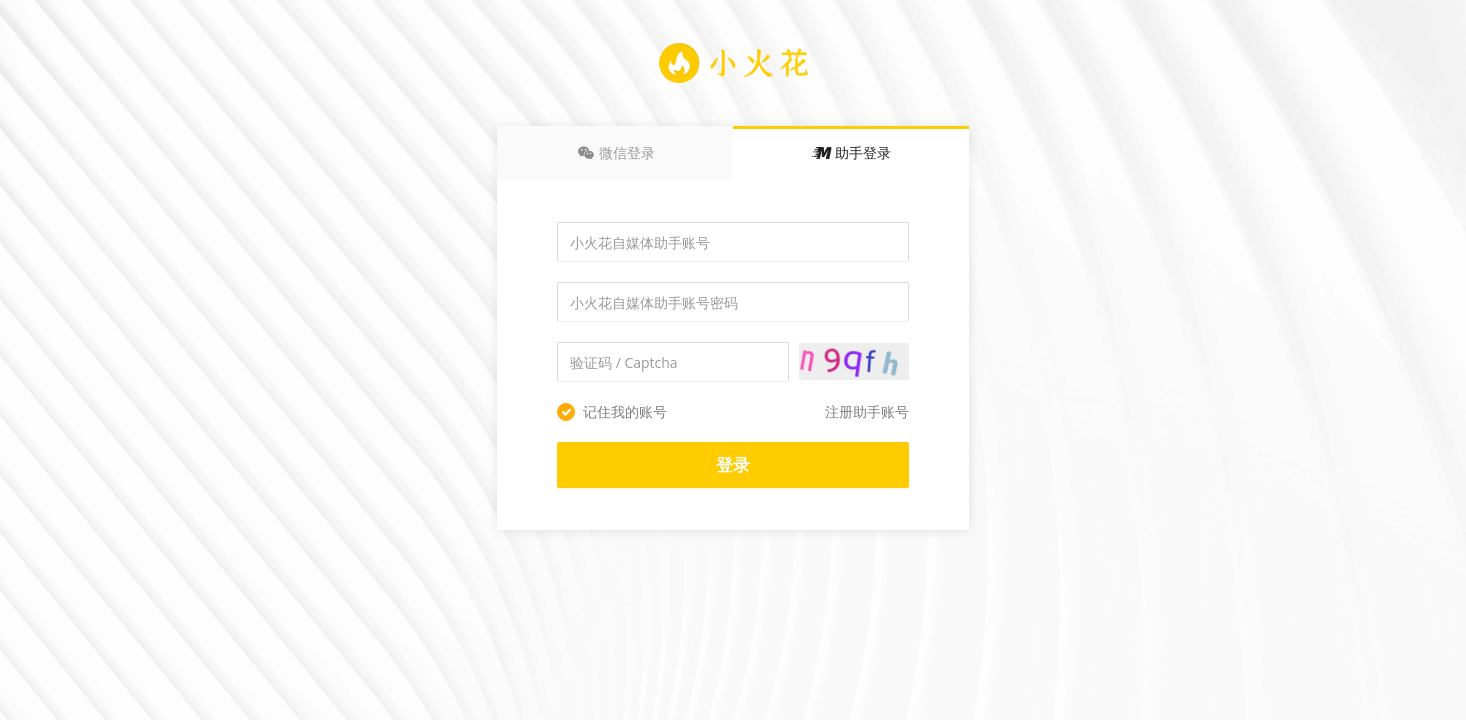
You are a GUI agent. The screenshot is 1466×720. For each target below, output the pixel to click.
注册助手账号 (867, 411)
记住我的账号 (612, 411)
